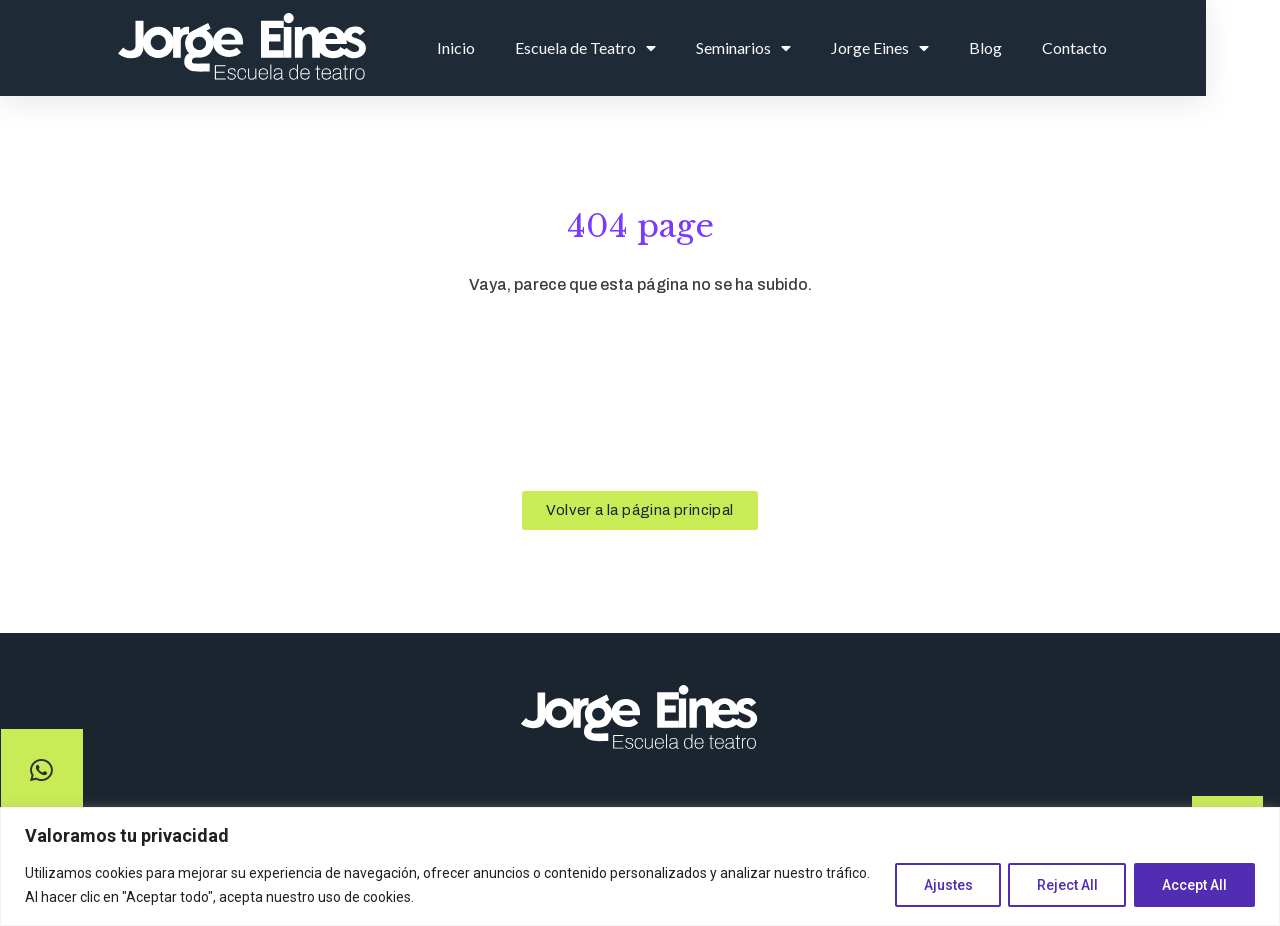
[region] (640, 866)
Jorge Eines (947, 48)
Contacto (1141, 47)
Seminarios (810, 48)
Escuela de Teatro (652, 48)
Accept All (1193, 885)
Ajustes (943, 885)
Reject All (1064, 885)
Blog (1052, 47)
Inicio (523, 47)
